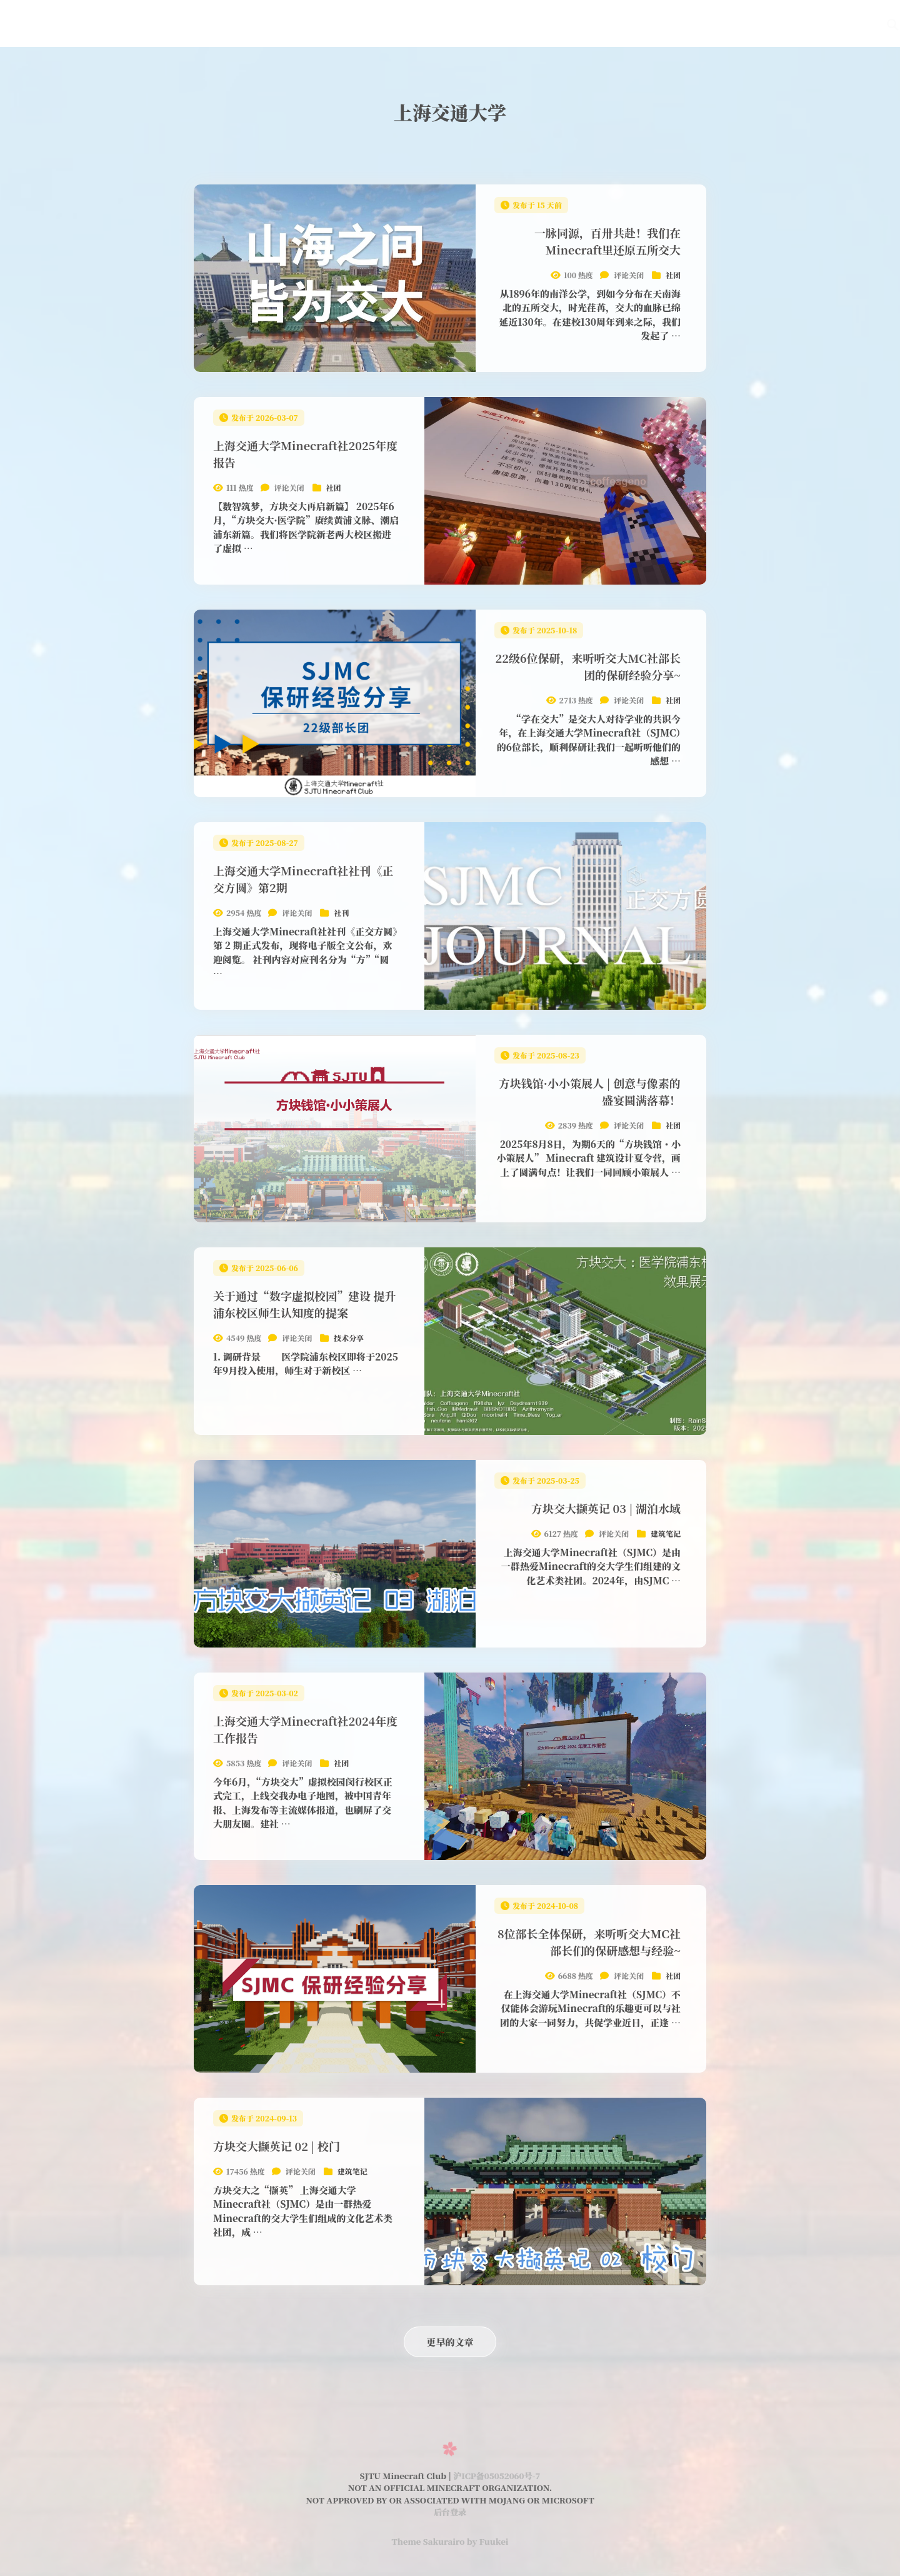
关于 (729, 23)
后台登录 (450, 2512)
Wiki (454, 23)
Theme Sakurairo (428, 2541)
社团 (673, 274)
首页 (415, 23)
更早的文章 (449, 2341)
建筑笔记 (666, 1533)
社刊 (609, 23)
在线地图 (504, 23)
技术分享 (349, 1337)
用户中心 (832, 23)
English (775, 23)
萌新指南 (562, 23)
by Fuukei (487, 2541)
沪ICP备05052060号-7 (496, 2476)
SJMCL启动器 (669, 23)
